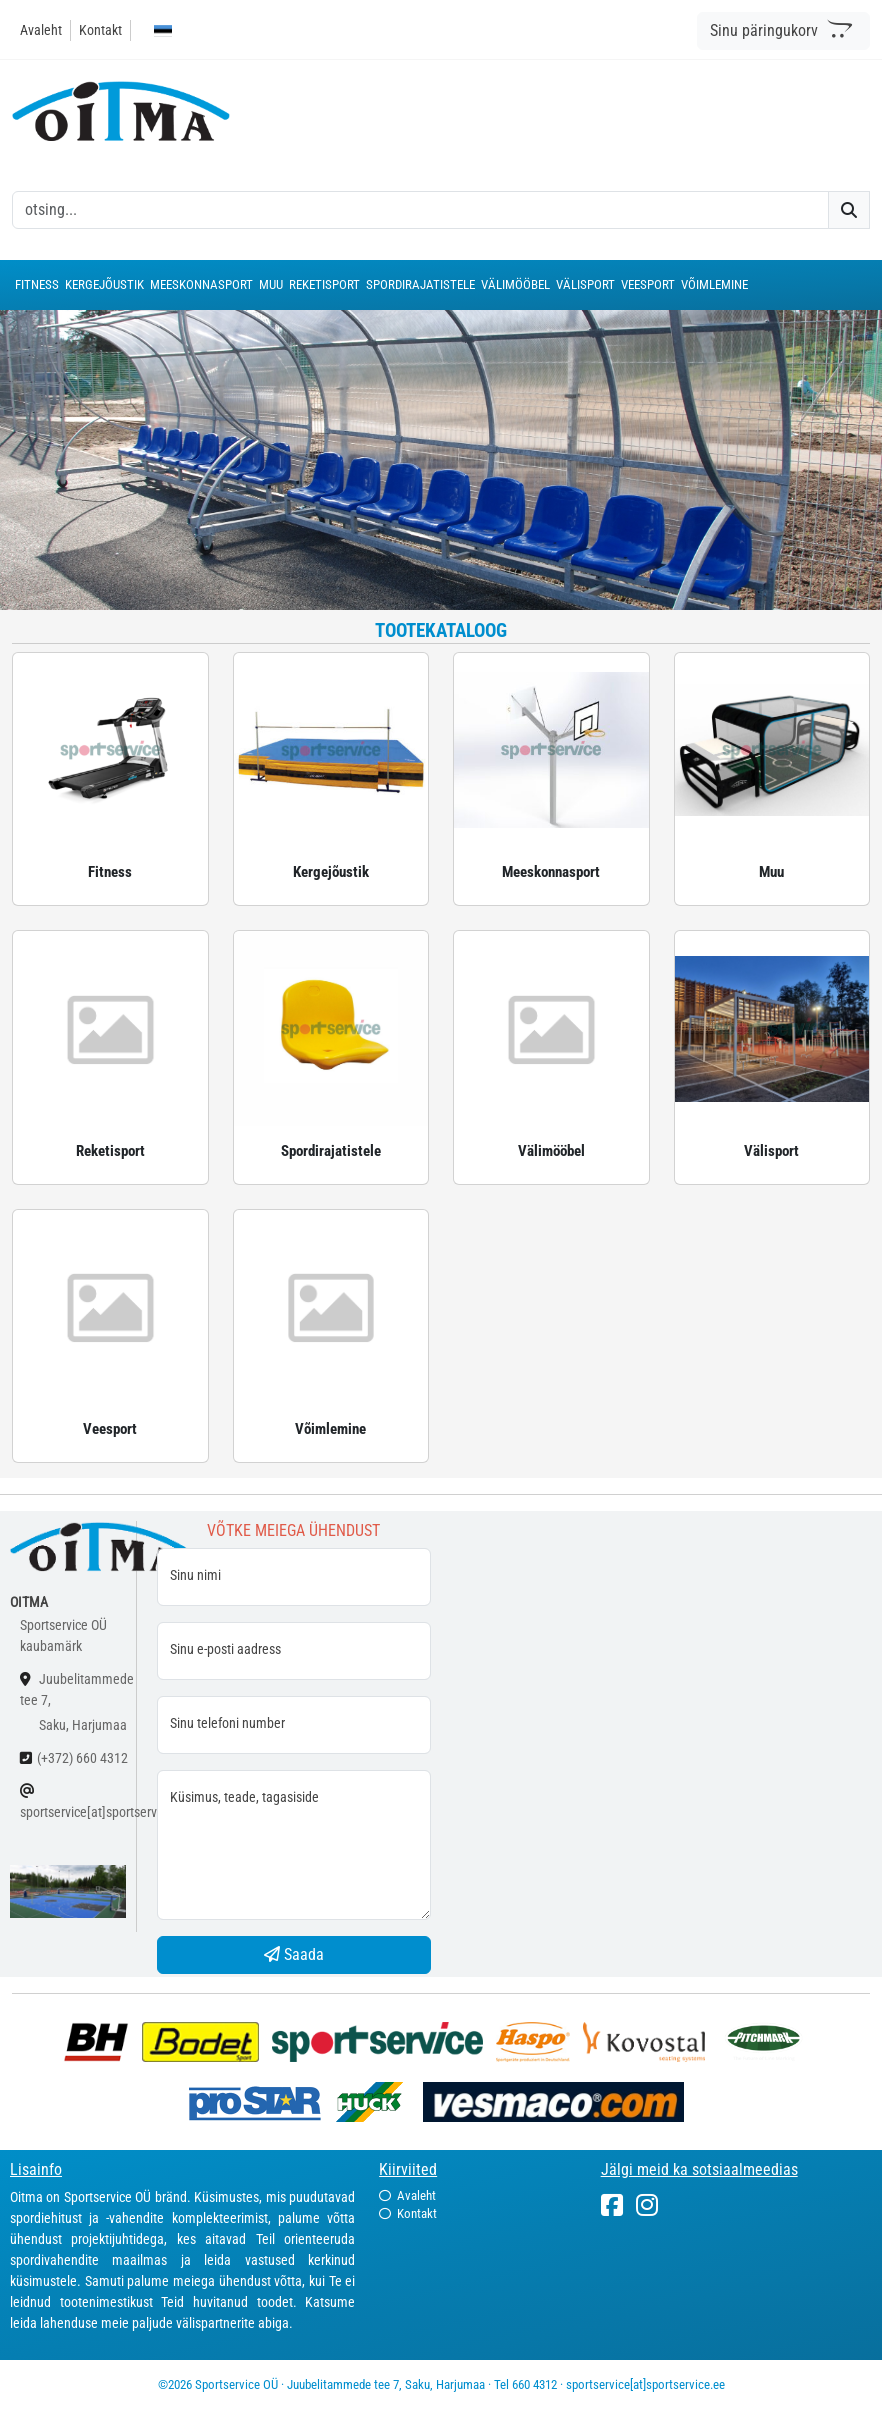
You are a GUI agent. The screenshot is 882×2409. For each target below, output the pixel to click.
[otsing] (420, 210)
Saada (294, 1954)
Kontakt (100, 30)
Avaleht (41, 30)
